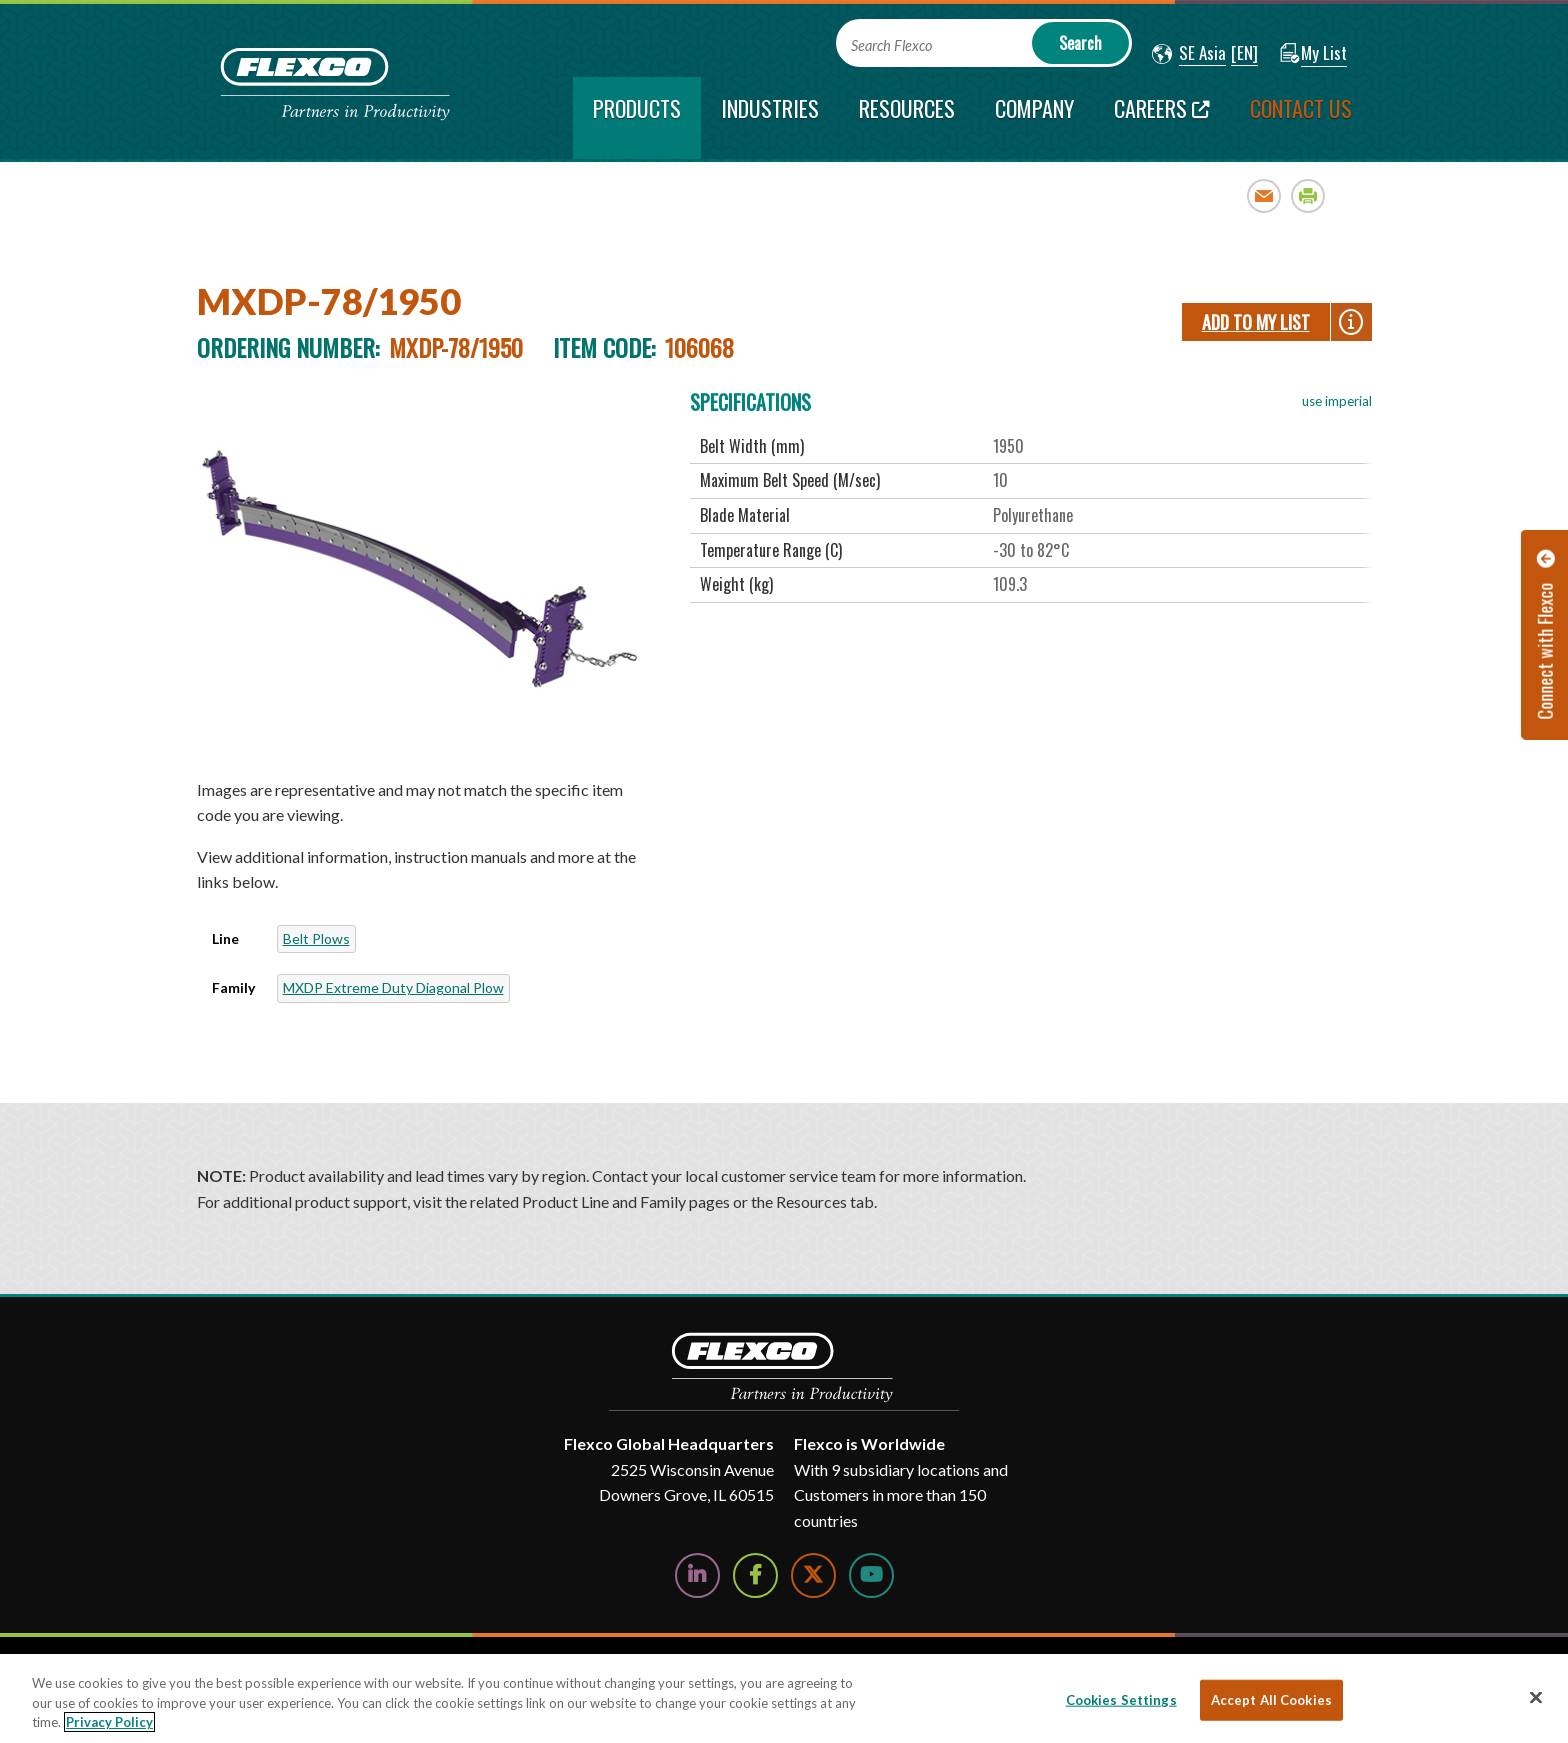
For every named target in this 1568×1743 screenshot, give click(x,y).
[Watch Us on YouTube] (871, 1575)
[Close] (1536, 1697)
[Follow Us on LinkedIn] (697, 1575)
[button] (1189, 54)
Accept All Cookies (1271, 1699)
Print (1308, 195)
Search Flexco (891, 45)
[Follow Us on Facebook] (755, 1575)
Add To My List (1256, 322)
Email (1264, 195)
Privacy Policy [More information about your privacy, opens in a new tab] (109, 1722)
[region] (784, 1698)
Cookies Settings (1121, 1699)
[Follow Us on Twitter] (813, 1575)
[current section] (637, 118)
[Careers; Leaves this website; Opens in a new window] (1162, 118)
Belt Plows (316, 938)
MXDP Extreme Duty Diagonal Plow (393, 987)
